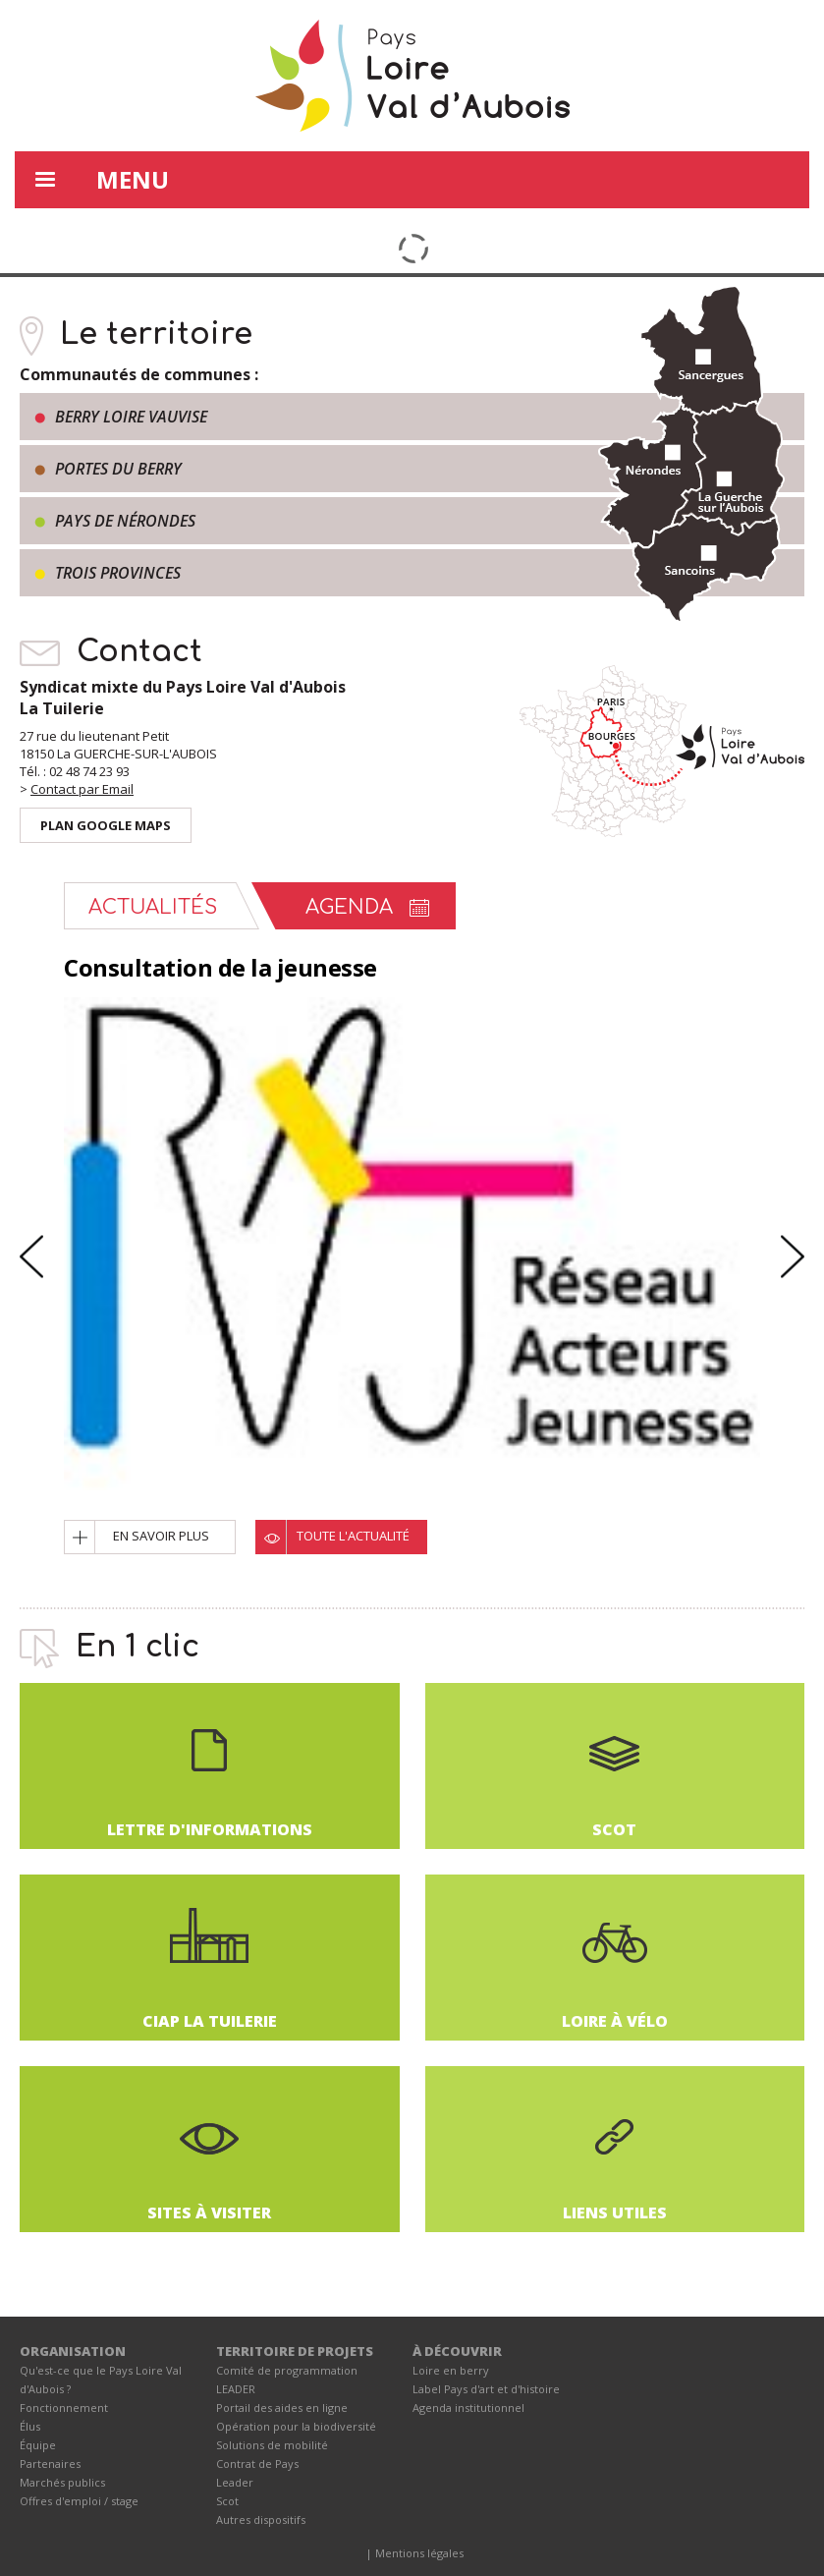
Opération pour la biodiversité (296, 2426)
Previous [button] (31, 1256)
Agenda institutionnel (468, 2407)
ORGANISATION (73, 2351)
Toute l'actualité (353, 1535)
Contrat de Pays (257, 2463)
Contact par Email (82, 789)
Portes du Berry (118, 468)
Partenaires (50, 2463)
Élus (30, 2426)
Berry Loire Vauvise (131, 416)
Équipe (38, 2444)
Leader (234, 2482)
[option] (412, 1241)
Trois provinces (118, 573)
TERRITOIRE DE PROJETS (294, 2351)
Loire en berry (450, 2370)
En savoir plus (161, 1535)
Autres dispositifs (260, 2519)
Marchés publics (62, 2482)
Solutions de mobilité (272, 2444)
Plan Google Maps (105, 825)
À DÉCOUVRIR (457, 2351)
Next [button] (792, 1256)
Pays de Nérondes (125, 521)
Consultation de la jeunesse (220, 967)
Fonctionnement (64, 2407)
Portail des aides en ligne (282, 2407)
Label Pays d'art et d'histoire (486, 2388)
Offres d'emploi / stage (79, 2500)
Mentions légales (419, 2553)
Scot (227, 2500)
